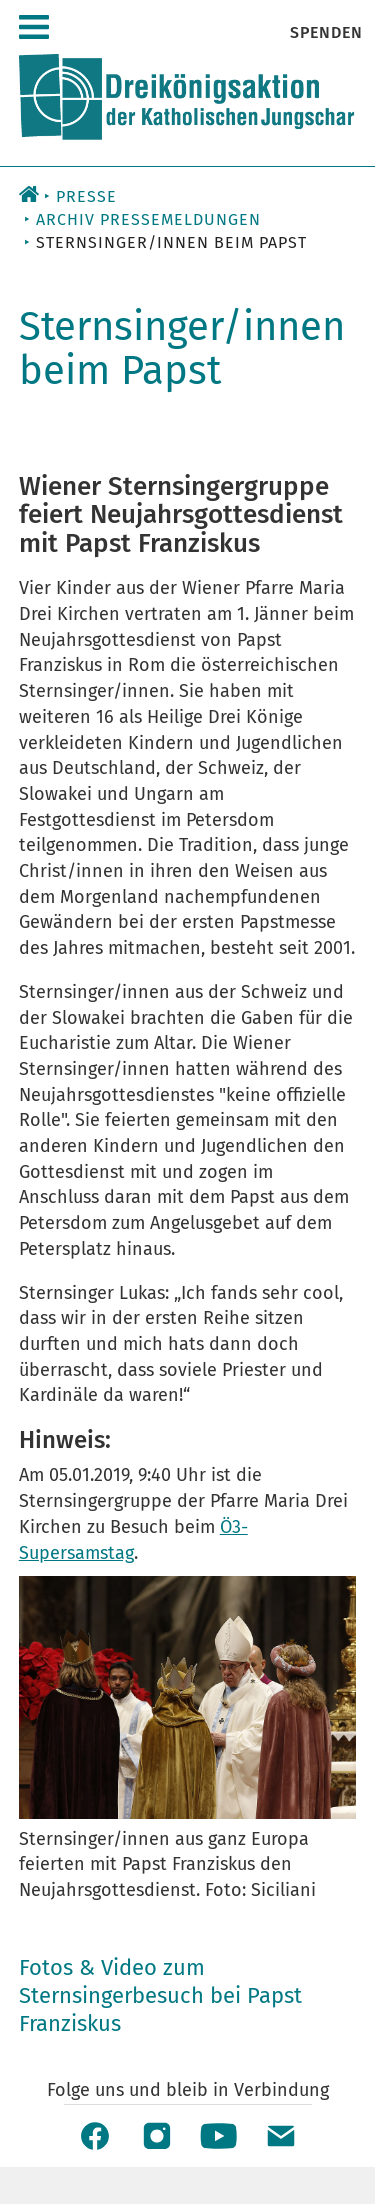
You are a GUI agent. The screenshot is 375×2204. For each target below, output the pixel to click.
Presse (86, 196)
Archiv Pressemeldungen (148, 219)
